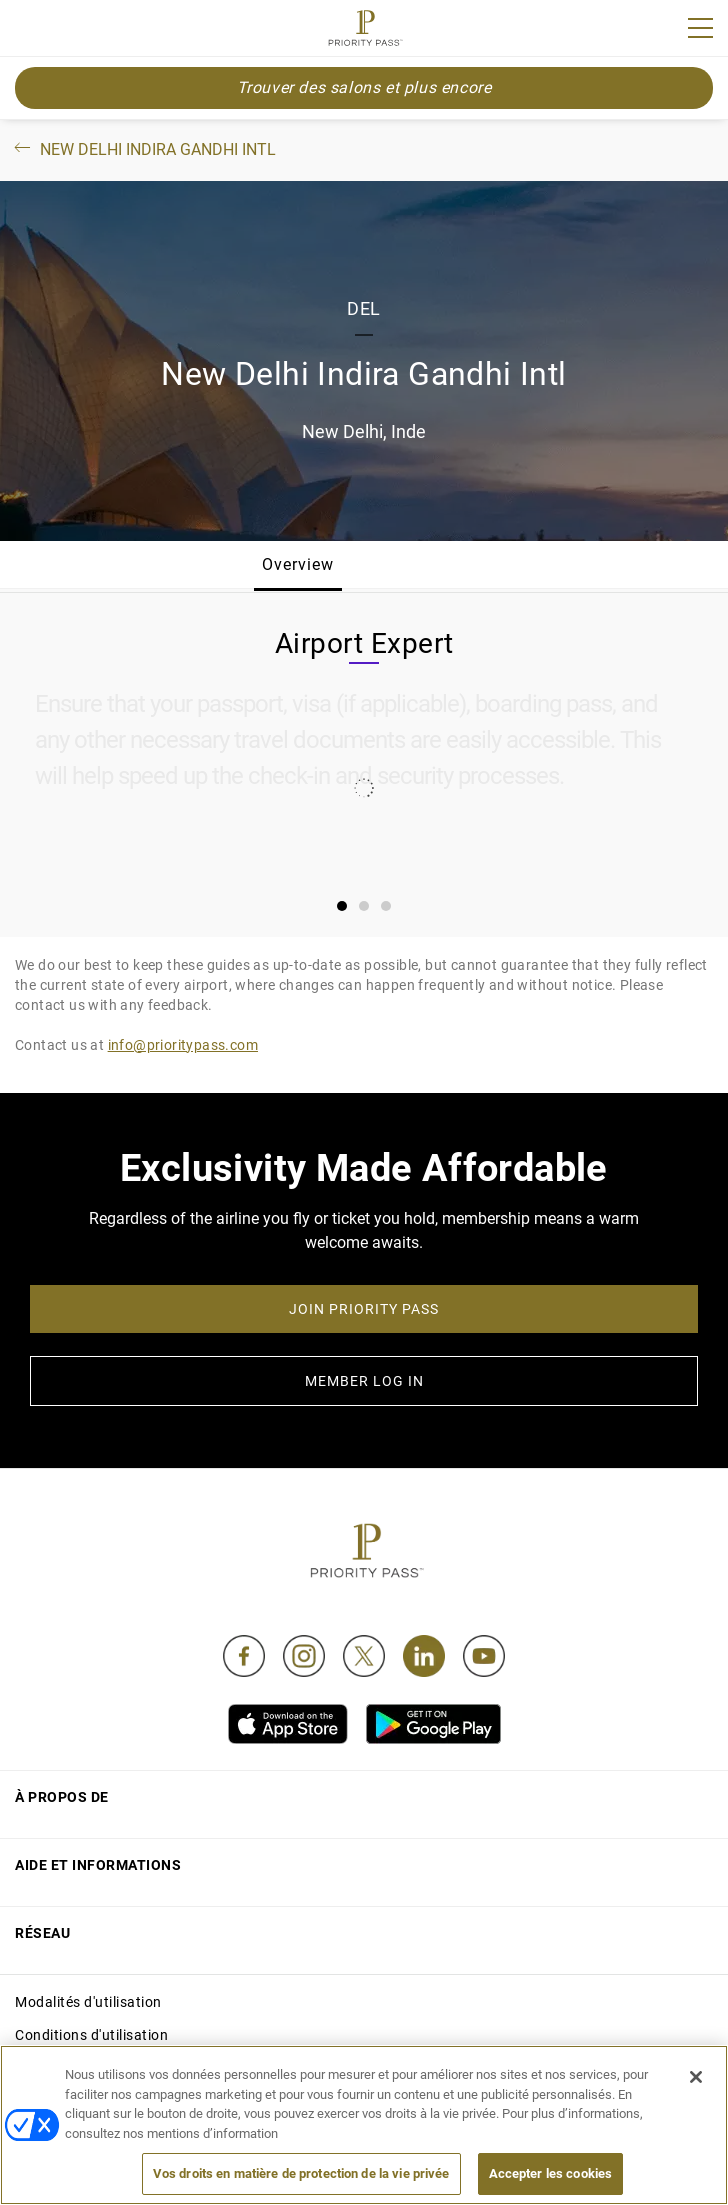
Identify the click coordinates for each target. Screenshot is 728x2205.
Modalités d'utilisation (88, 2002)
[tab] (342, 906)
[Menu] (700, 28)
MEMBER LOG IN (364, 1381)
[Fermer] (696, 2077)
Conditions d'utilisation (91, 2035)
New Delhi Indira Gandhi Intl (143, 149)
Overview (298, 564)
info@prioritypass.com (183, 1045)
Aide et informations (98, 1865)
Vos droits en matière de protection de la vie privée (301, 2173)
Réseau (42, 1933)
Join (28, 31)
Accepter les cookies (551, 2173)
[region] (364, 2125)
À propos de (62, 1797)
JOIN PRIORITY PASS (364, 1309)
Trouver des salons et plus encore (364, 87)
